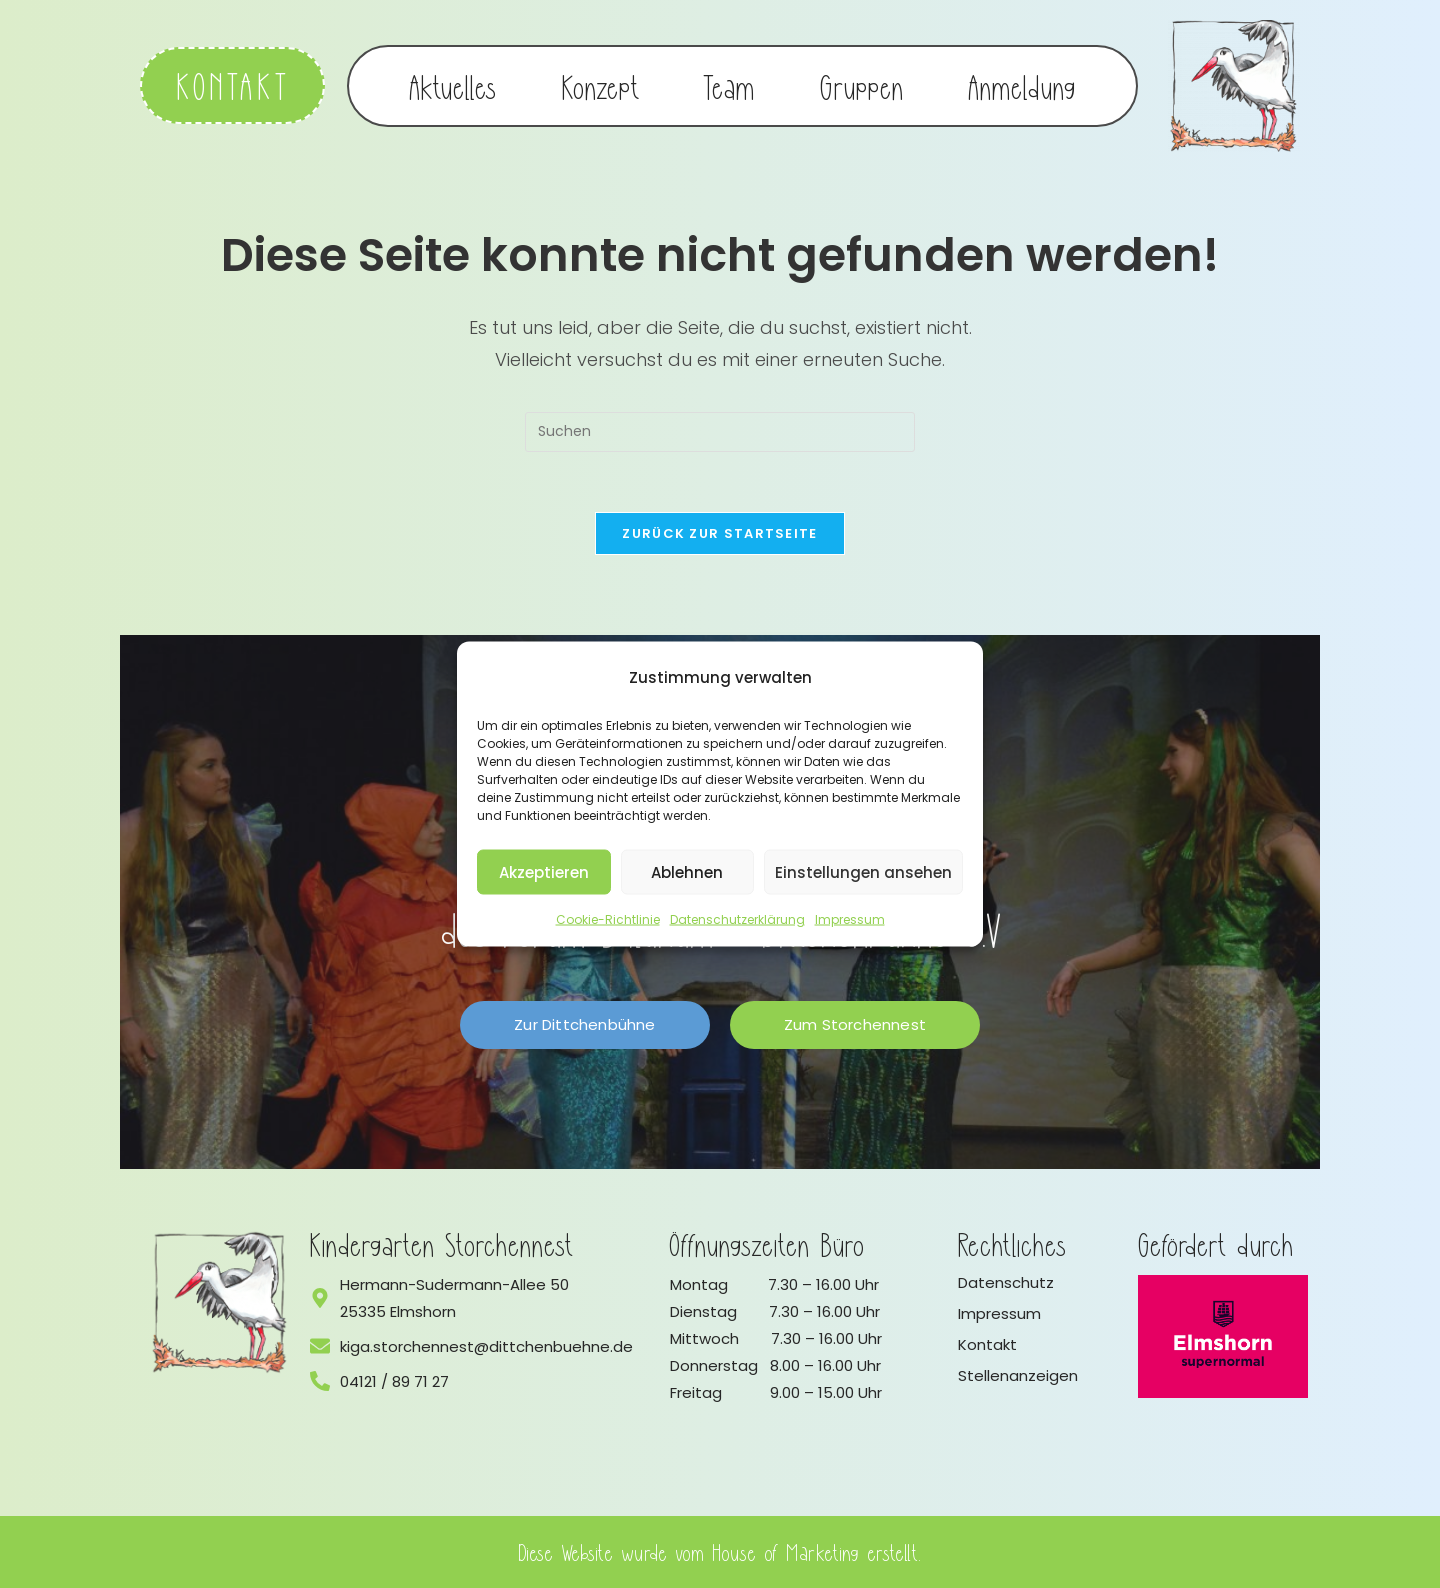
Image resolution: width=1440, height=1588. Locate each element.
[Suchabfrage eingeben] (720, 432)
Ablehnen (687, 871)
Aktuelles (453, 86)
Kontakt (987, 1344)
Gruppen (862, 86)
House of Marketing (786, 1551)
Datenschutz (1006, 1282)
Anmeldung (1022, 86)
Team (729, 86)
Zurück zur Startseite (719, 533)
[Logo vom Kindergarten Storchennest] (220, 1303)
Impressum (850, 919)
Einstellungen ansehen (863, 871)
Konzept (600, 86)
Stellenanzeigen (1018, 1375)
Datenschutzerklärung (737, 919)
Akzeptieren (544, 871)
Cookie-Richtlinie (608, 919)
